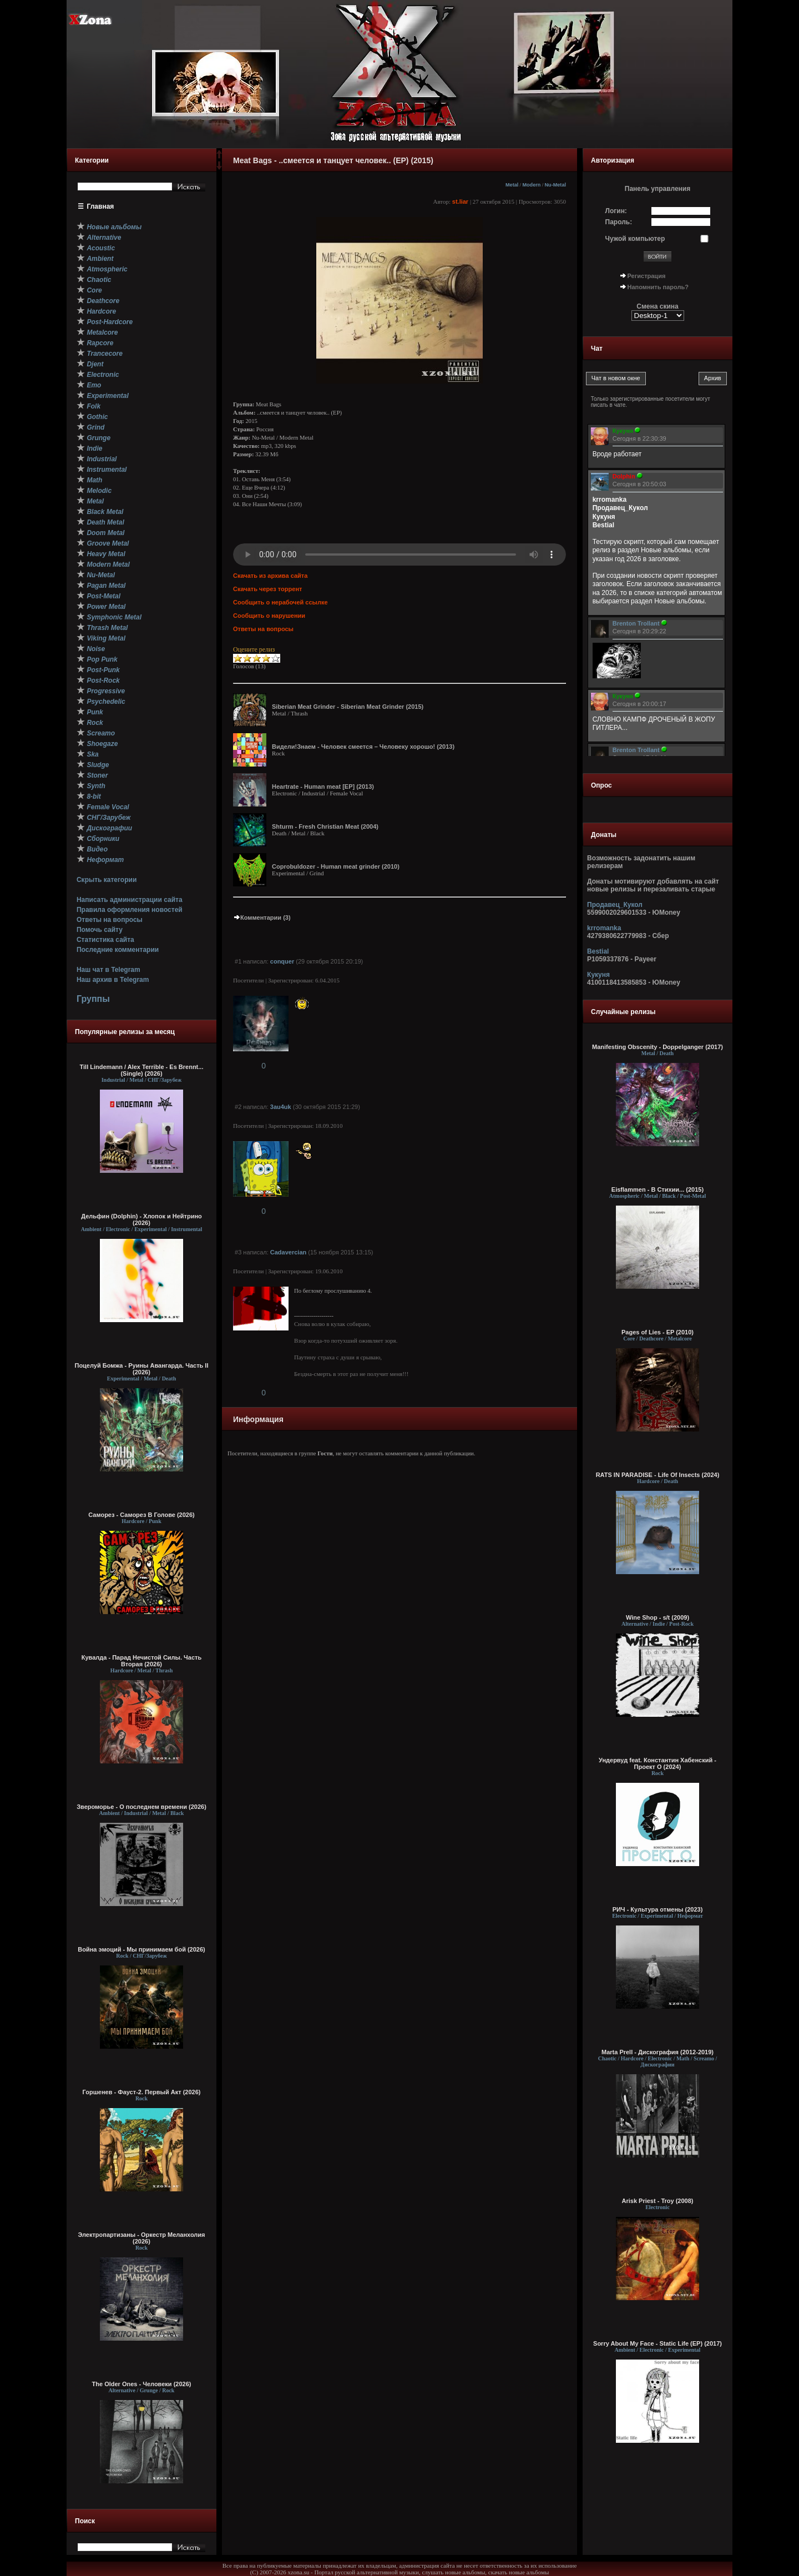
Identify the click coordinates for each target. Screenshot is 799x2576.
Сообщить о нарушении (269, 615)
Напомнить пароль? (658, 287)
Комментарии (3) (262, 917)
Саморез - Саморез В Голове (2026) (141, 1514)
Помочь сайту (100, 930)
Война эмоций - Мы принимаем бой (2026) (141, 1949)
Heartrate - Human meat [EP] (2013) (323, 786)
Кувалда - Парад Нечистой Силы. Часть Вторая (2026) (141, 1660)
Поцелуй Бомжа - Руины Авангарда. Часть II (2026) (141, 1368)
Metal (511, 185)
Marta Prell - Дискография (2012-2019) (657, 2052)
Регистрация (647, 276)
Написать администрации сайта (130, 900)
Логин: (616, 211)
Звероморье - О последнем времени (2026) (141, 1806)
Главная (100, 206)
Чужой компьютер (635, 239)
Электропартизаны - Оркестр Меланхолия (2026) (141, 2238)
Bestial (598, 951)
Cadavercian (288, 1252)
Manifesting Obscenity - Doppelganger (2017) (657, 1046)
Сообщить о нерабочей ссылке (280, 602)
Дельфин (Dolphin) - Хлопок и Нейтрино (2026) (141, 1219)
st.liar (460, 201)
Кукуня (598, 975)
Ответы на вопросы (110, 920)
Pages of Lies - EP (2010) (657, 1332)
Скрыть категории (106, 880)
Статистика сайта (105, 940)
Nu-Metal (555, 185)
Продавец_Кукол (615, 905)
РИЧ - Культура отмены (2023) (658, 1909)
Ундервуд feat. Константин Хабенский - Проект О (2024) (657, 1763)
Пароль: (619, 222)
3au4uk (280, 1106)
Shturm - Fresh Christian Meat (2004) (325, 826)
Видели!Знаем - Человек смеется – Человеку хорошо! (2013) (363, 746)
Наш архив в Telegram (113, 980)
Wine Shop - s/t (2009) (657, 1617)
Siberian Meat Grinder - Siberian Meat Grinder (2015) (347, 706)
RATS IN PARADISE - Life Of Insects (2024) (658, 1474)
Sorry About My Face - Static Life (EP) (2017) (657, 2343)
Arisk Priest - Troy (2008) (657, 2200)
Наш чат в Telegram (108, 970)
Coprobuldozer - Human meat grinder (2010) (336, 866)
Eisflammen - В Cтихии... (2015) (657, 1189)
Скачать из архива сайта (270, 575)
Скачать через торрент (267, 589)
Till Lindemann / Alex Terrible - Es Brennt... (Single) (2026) (142, 1070)
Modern (531, 185)
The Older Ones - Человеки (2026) (141, 2384)
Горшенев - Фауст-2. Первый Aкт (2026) (142, 2092)
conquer (282, 961)
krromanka (604, 928)
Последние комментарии (118, 950)
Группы (93, 999)
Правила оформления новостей (130, 910)
